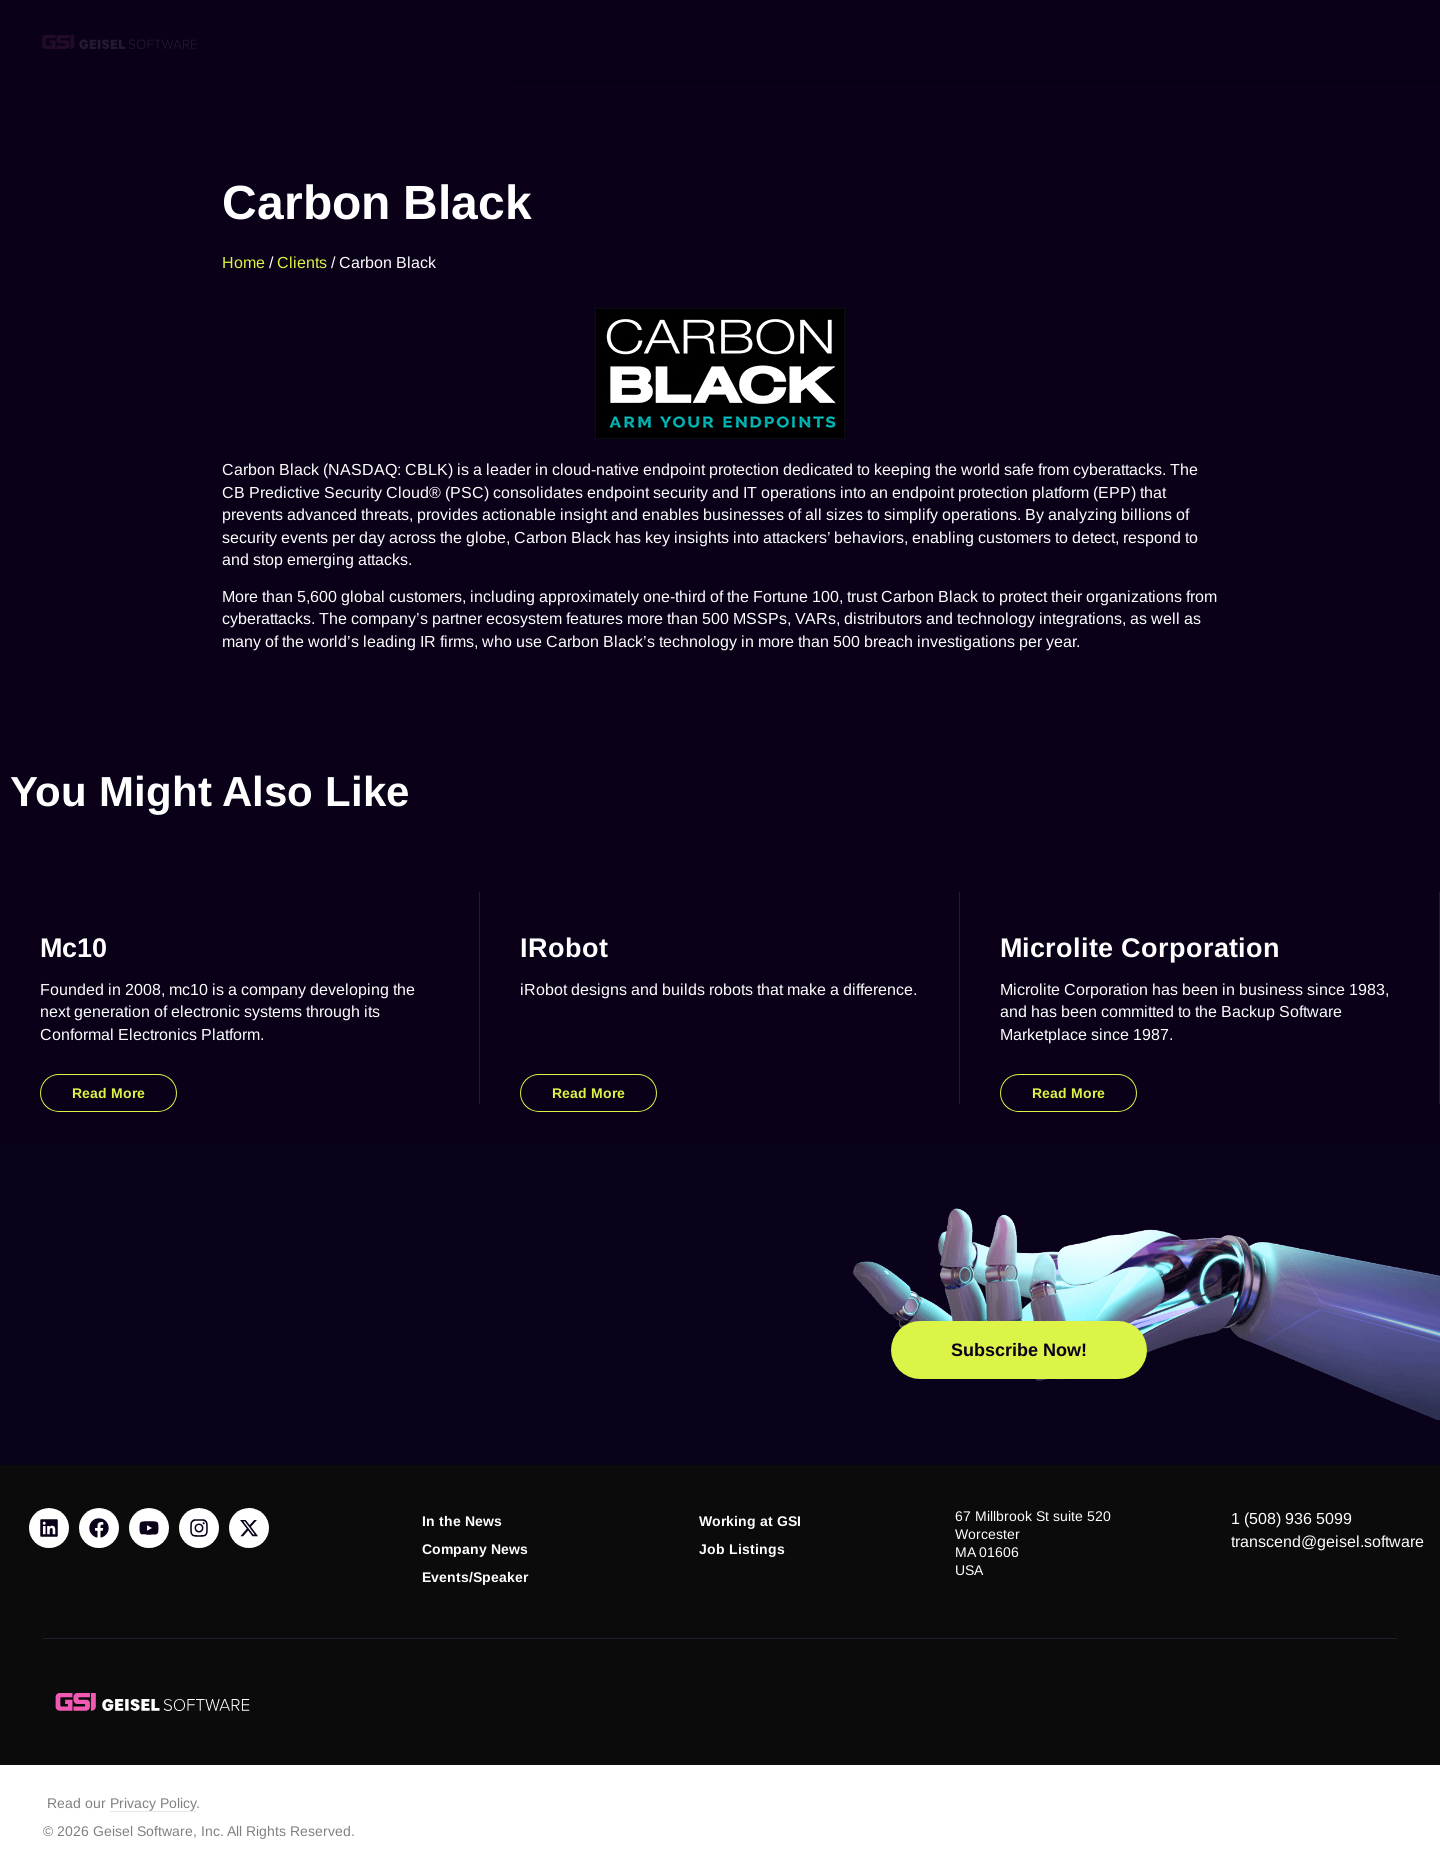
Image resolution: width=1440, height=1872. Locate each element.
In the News (462, 1521)
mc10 (73, 947)
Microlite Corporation (1140, 947)
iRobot (564, 947)
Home (243, 261)
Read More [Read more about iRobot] (588, 1093)
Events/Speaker (475, 1577)
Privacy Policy (153, 1803)
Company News (475, 1549)
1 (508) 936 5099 (1291, 1518)
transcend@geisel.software (1327, 1541)
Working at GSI (750, 1521)
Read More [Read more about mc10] (108, 1093)
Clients (302, 261)
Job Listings (742, 1549)
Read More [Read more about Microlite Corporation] (1068, 1093)
